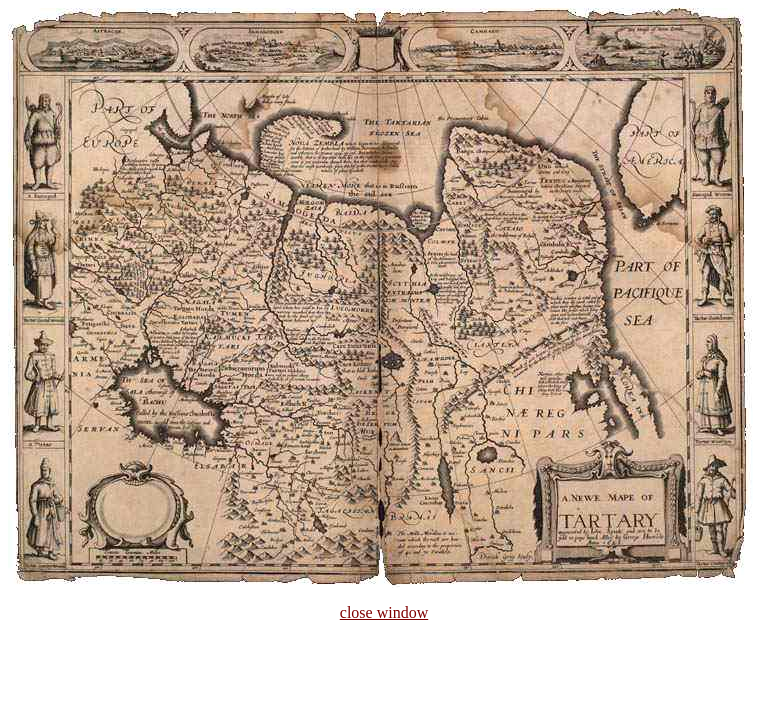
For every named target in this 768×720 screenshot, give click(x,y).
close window (384, 612)
